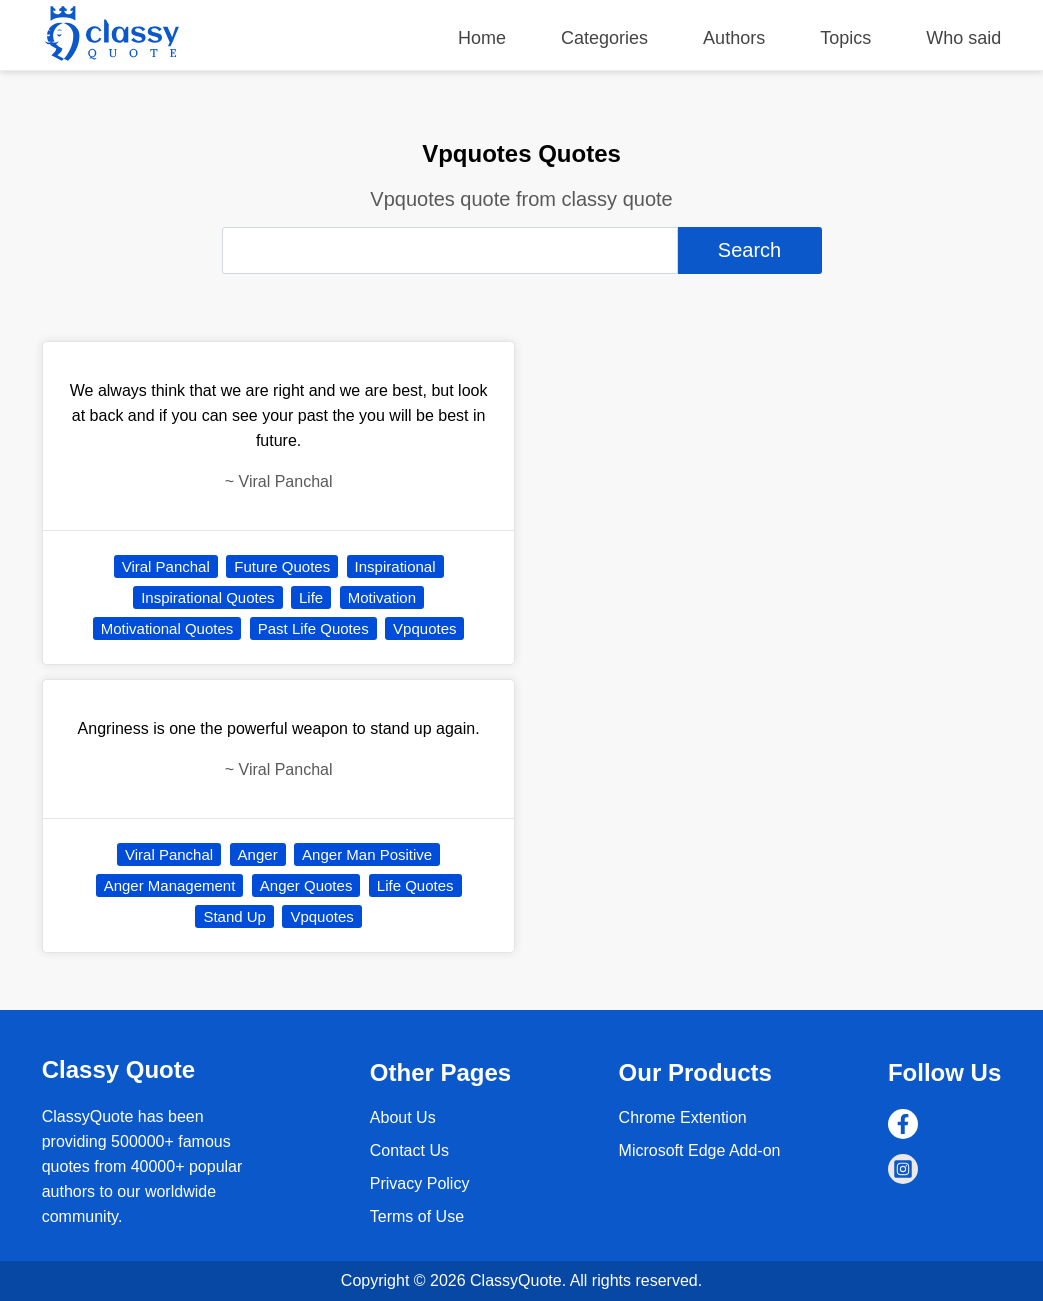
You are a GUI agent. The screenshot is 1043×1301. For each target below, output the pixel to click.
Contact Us (409, 1150)
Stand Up (234, 916)
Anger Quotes (306, 885)
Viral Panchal (166, 566)
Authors (734, 38)
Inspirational (395, 566)
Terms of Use (417, 1216)
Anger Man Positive (367, 854)
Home (482, 38)
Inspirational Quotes (207, 597)
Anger (258, 854)
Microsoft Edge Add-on (700, 1150)
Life (311, 597)
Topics (845, 38)
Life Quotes (415, 885)
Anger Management (170, 885)
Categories (604, 38)
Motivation (382, 597)
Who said (963, 38)
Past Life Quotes (313, 628)
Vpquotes (424, 628)
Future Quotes (282, 566)
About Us (403, 1117)
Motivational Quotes (167, 628)
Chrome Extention (683, 1117)
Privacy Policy (420, 1183)
